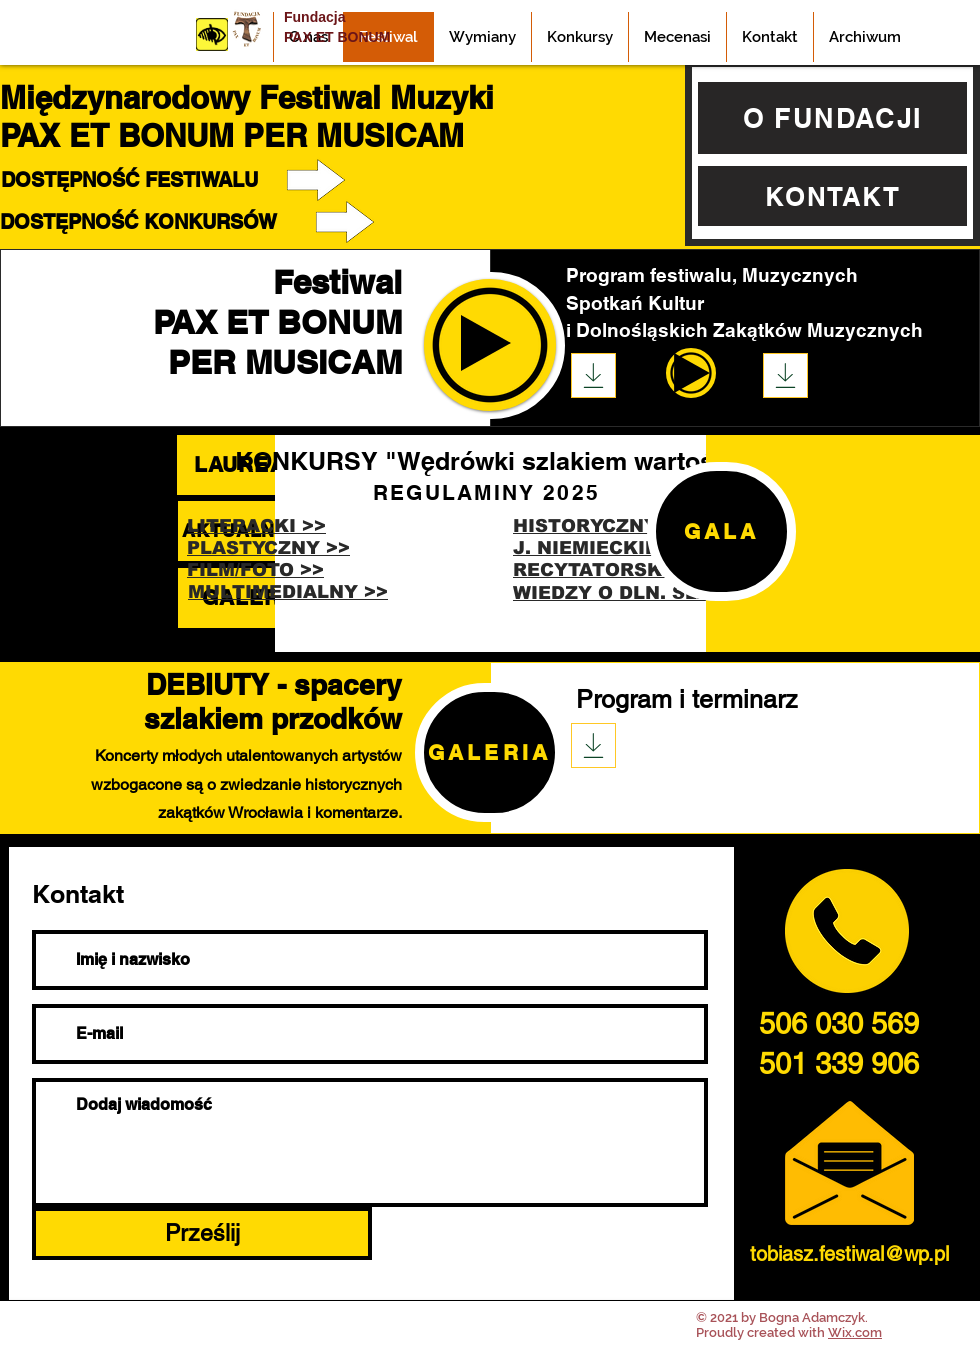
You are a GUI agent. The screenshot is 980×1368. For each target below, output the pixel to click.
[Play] (692, 373)
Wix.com (855, 1332)
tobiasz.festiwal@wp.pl (849, 1254)
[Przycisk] (212, 34)
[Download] (593, 375)
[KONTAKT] (832, 196)
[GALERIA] (489, 752)
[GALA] (721, 531)
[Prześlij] (202, 1233)
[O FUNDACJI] (832, 118)
